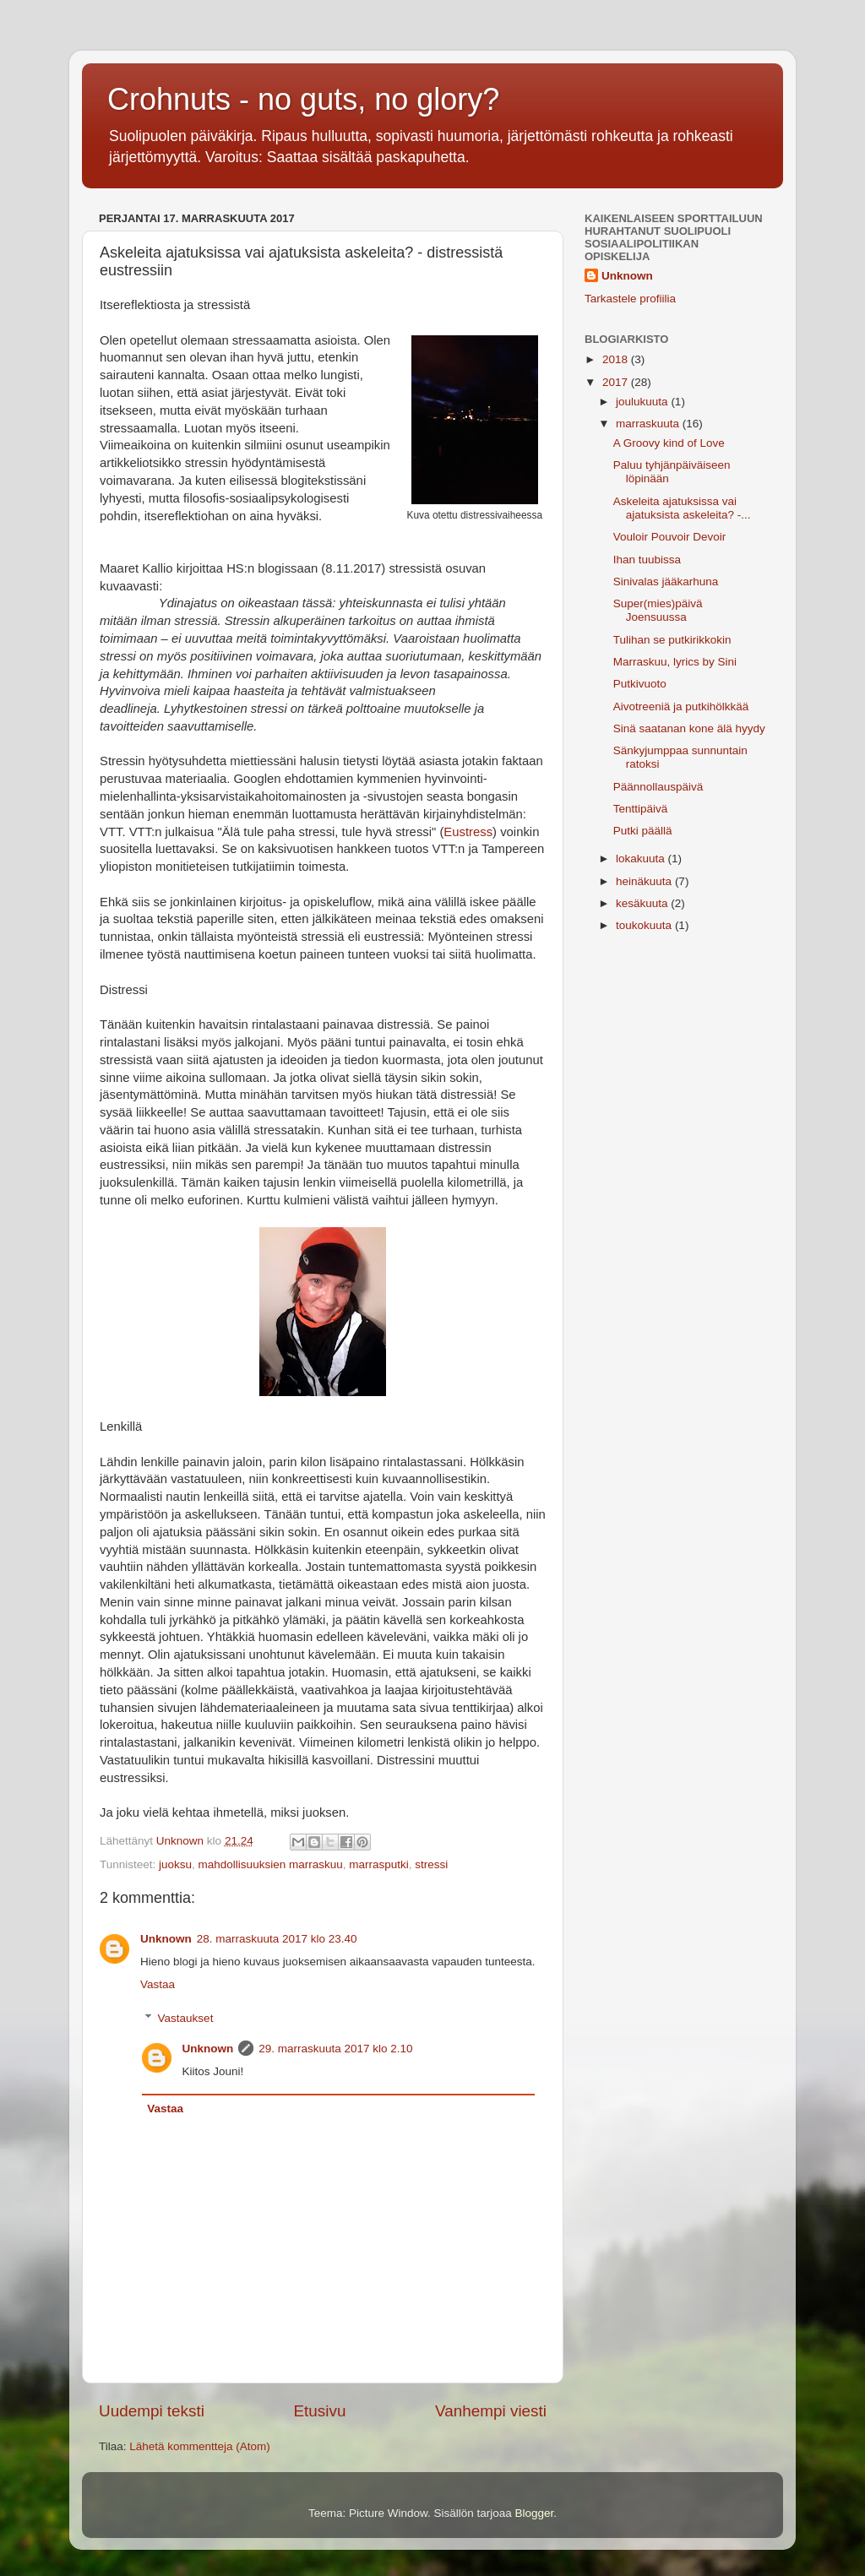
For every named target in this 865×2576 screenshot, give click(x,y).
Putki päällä (642, 830)
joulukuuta (643, 401)
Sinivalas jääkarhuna (666, 581)
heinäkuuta (645, 881)
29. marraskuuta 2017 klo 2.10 (335, 2048)
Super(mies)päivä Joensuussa (658, 610)
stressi (431, 1864)
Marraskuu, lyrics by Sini (675, 661)
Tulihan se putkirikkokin (672, 639)
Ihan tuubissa (647, 559)
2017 (616, 382)
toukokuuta (645, 925)
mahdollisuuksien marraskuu (271, 1864)
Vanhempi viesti (491, 2411)
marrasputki (379, 1864)
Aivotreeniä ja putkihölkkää (681, 706)
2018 (616, 359)
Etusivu (320, 2411)
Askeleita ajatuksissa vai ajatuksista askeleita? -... (682, 508)
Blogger (534, 2513)
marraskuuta (649, 423)
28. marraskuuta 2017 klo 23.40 (277, 1938)
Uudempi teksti (151, 2411)
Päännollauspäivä (658, 786)
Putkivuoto (639, 683)
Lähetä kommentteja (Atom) (199, 2446)
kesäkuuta (643, 903)
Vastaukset (186, 2018)
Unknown (166, 1938)
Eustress (467, 832)
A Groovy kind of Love (669, 443)
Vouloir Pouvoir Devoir (669, 536)
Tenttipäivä (640, 808)
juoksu (175, 1864)
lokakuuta (642, 858)
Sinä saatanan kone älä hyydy (689, 728)
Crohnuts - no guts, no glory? (303, 99)
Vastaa (157, 1984)
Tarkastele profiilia (630, 298)
